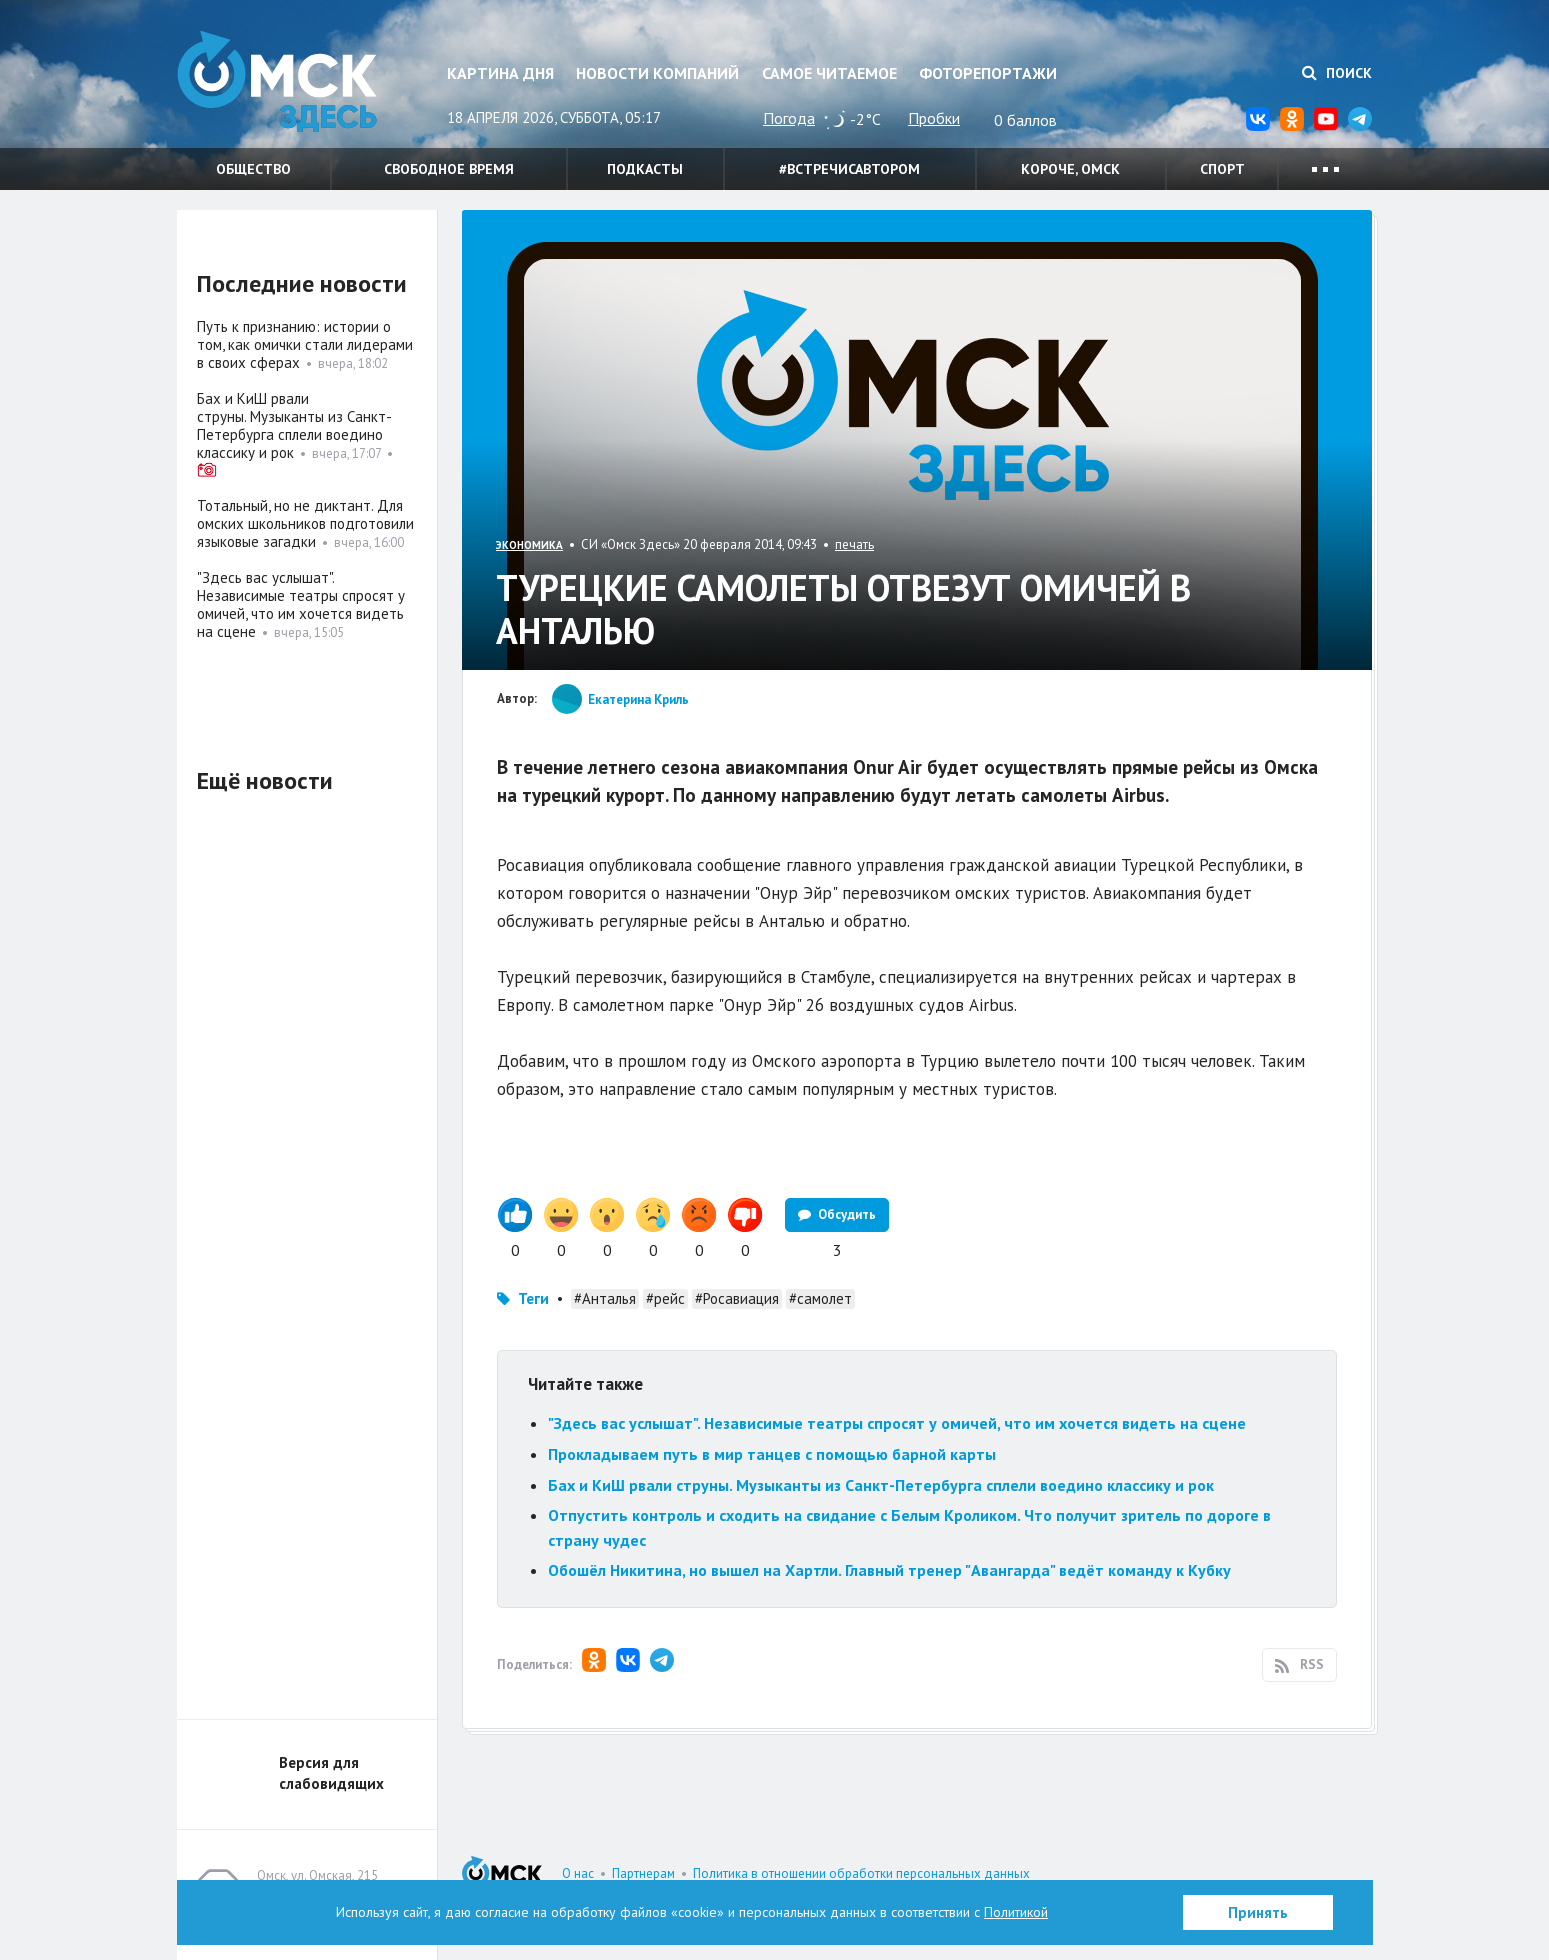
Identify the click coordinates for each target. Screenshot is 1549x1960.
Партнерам (643, 1873)
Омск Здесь (277, 81)
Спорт (1222, 169)
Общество (253, 169)
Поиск (1337, 73)
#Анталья (605, 1298)
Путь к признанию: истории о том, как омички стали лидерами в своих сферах (305, 344)
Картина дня (500, 73)
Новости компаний (657, 73)
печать (854, 544)
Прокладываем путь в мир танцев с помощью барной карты (772, 1454)
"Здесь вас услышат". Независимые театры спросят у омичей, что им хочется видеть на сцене (897, 1423)
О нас (578, 1873)
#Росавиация (737, 1298)
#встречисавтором (849, 169)
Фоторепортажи (988, 73)
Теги (533, 1298)
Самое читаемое (829, 73)
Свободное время (449, 169)
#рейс (665, 1298)
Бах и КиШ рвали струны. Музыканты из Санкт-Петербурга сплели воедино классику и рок (881, 1485)
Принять (1258, 1912)
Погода (789, 118)
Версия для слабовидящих (331, 1773)
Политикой (1016, 1912)
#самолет (820, 1298)
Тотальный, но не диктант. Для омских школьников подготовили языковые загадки (305, 523)
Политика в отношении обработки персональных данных (861, 1873)
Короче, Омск (1070, 169)
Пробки (934, 118)
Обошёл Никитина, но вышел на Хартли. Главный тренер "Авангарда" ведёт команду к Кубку (889, 1570)
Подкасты (645, 169)
